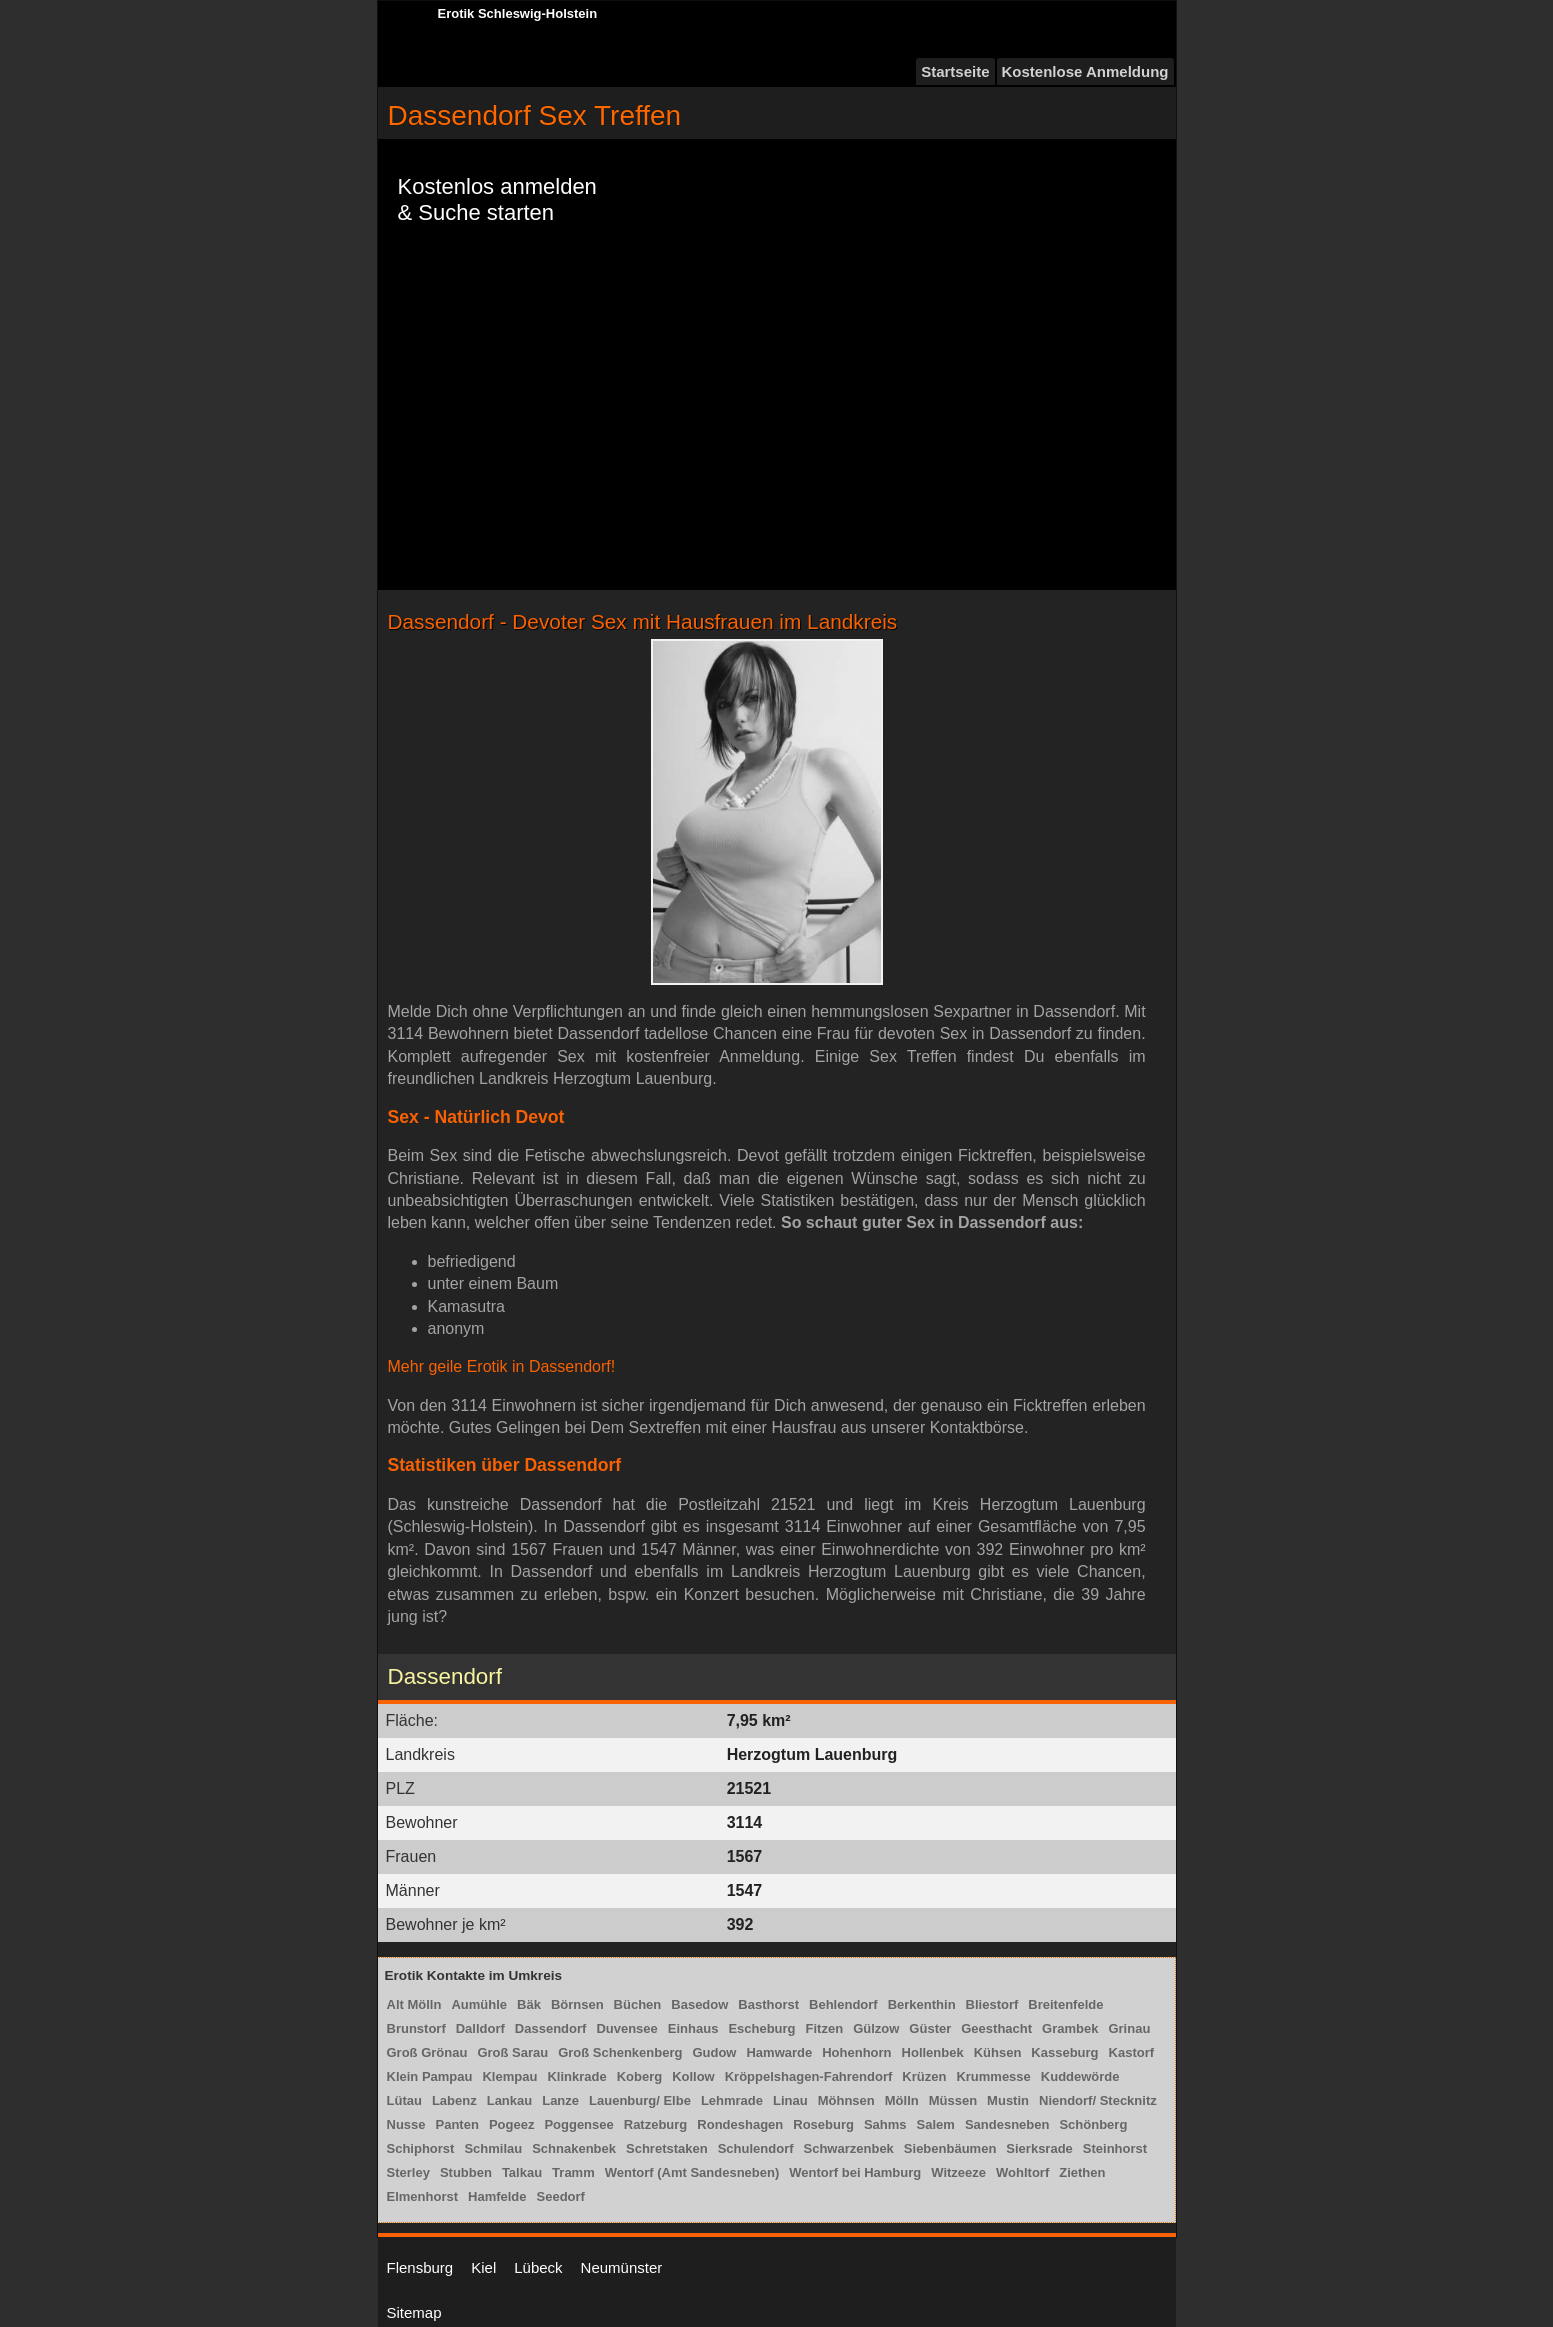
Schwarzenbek (849, 2148)
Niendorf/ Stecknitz (1098, 2100)
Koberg (640, 2076)
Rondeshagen (740, 2124)
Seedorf (561, 2196)
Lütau (404, 2100)
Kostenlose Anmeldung (1085, 71)
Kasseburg (1064, 2052)
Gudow (714, 2052)
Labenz (454, 2100)
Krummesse (993, 2076)
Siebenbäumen (950, 2148)
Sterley (408, 2172)
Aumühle (479, 2004)
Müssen (953, 2100)
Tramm (573, 2172)
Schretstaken (667, 2148)
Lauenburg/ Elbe (640, 2100)
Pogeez (512, 2124)
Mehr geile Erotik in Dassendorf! (502, 1366)
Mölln (902, 2100)
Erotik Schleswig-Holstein (518, 13)
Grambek (1070, 2028)
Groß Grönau (427, 2052)
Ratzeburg (656, 2124)
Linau (790, 2100)
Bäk (529, 2004)
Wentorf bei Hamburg (855, 2172)
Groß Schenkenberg (620, 2052)
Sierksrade (1039, 2148)
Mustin (1008, 2100)
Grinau (1129, 2028)
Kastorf (1132, 2052)
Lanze (560, 2100)
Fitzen (825, 2028)
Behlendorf (843, 2004)
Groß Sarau (512, 2052)
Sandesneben (1007, 2124)
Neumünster (622, 2267)
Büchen (638, 2004)
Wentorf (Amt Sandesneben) (692, 2172)
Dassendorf (551, 2028)
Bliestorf (992, 2004)
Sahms (885, 2124)
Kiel (483, 2267)
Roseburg (823, 2124)
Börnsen (577, 2004)
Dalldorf (480, 2028)
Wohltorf (1022, 2172)
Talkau (522, 2172)
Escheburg (761, 2028)
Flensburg (420, 2267)
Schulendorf (756, 2148)
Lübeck (538, 2267)
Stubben (466, 2172)
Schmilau (493, 2148)
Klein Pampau (430, 2076)
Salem (936, 2124)
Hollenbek (933, 2052)
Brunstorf (416, 2028)
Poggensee (578, 2124)
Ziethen (1082, 2172)
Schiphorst (421, 2148)
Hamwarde (779, 2052)
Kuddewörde (1080, 2076)
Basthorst (768, 2004)
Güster (930, 2028)
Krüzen (924, 2076)
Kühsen (998, 2052)
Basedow (699, 2004)
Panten (457, 2124)
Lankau (510, 2100)
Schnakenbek (574, 2148)
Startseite (955, 71)
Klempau (509, 2076)
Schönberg (1093, 2124)
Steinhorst (1115, 2148)
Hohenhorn (856, 2052)
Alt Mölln (414, 2004)
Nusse (406, 2124)
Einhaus (693, 2028)
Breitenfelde (1065, 2004)
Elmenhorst (423, 2196)
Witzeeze (958, 2172)
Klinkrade (576, 2076)
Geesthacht (996, 2028)
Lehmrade (732, 2100)
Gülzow (876, 2028)
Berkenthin (922, 2004)
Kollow (693, 2076)
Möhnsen (846, 2100)
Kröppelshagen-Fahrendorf (809, 2076)
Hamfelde (497, 2196)
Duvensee (626, 2028)
